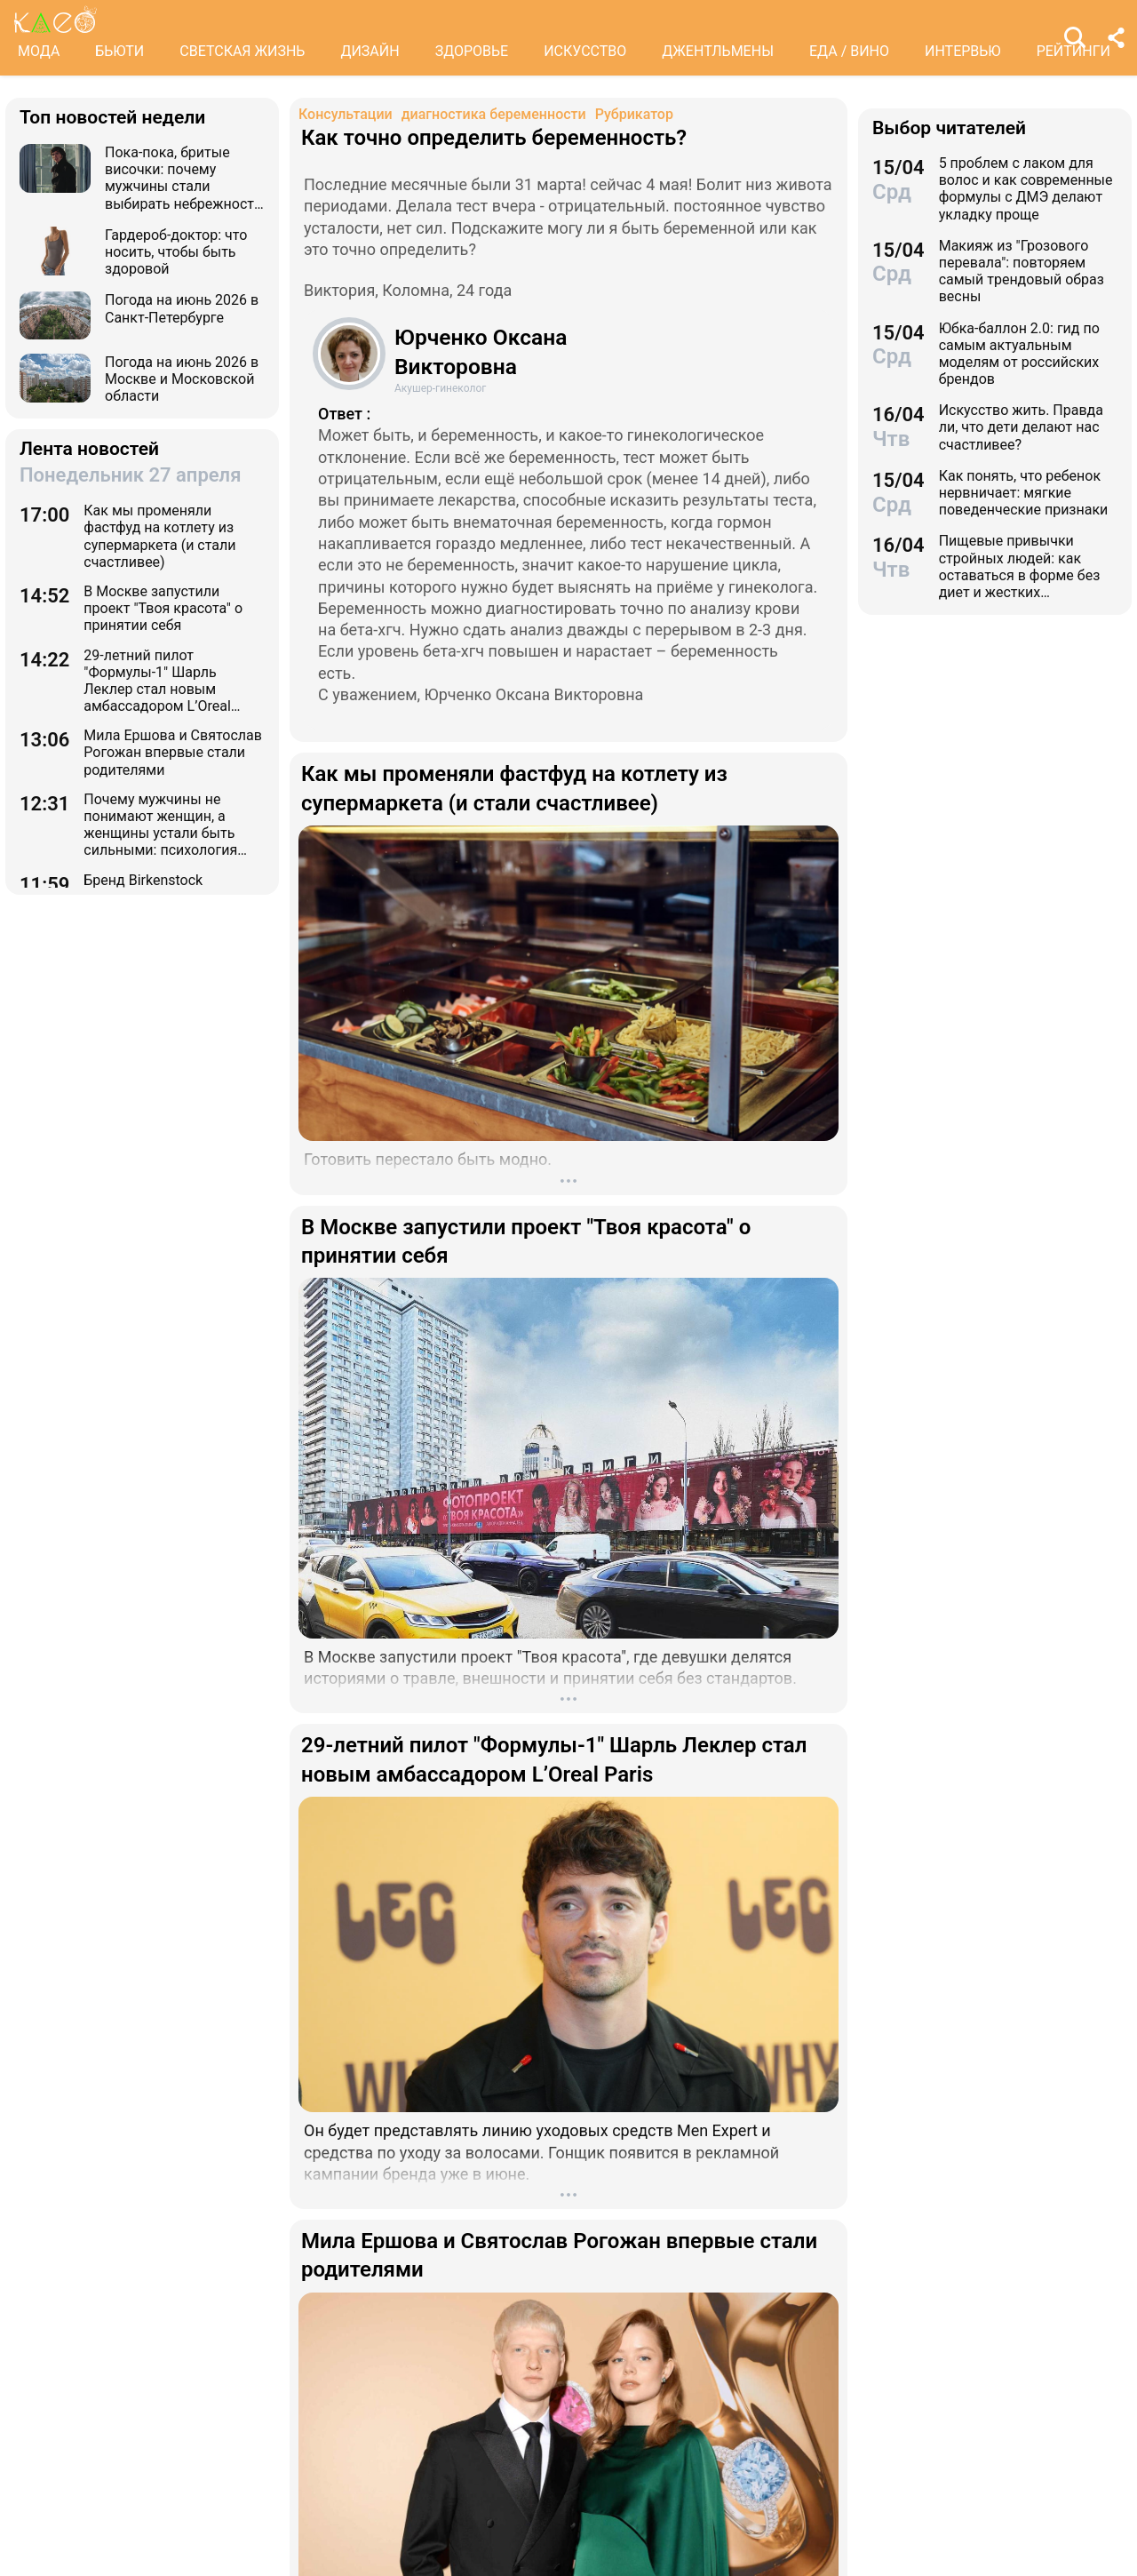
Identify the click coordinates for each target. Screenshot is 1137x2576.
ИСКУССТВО (585, 51)
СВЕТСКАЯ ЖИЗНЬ (242, 51)
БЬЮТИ (119, 51)
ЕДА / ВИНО (849, 51)
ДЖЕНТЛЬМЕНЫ (718, 51)
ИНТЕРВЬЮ (963, 51)
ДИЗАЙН (369, 51)
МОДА (39, 51)
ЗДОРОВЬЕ (472, 51)
